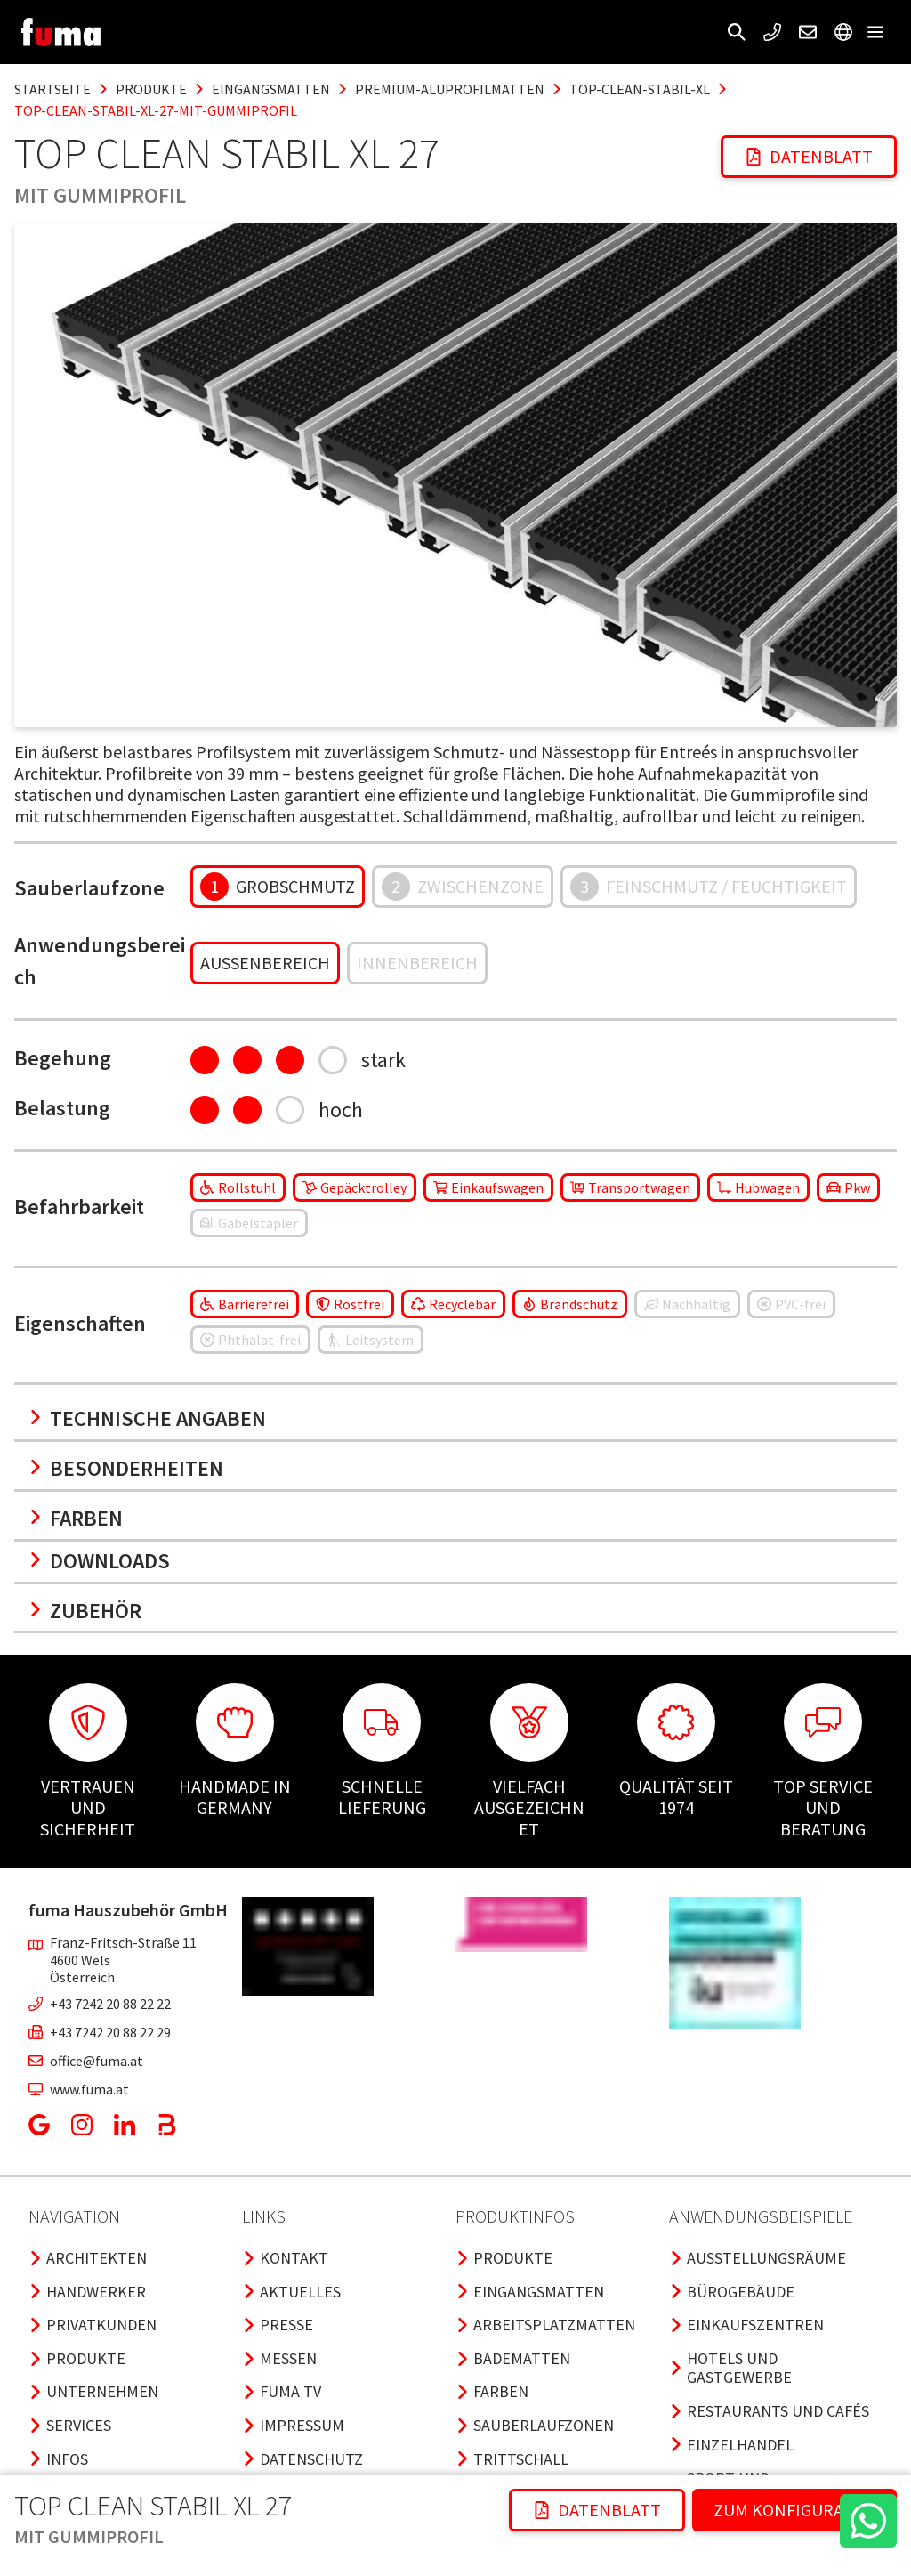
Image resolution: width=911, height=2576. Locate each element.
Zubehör (84, 1610)
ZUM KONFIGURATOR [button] (794, 2510)
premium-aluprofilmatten (449, 89)
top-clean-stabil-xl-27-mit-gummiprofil (155, 110)
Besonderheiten (125, 1468)
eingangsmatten (271, 89)
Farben (75, 1518)
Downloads (99, 1561)
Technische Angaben (147, 1418)
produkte (151, 89)
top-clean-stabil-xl (639, 89)
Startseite (52, 89)
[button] (736, 32)
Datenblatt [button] (809, 156)
